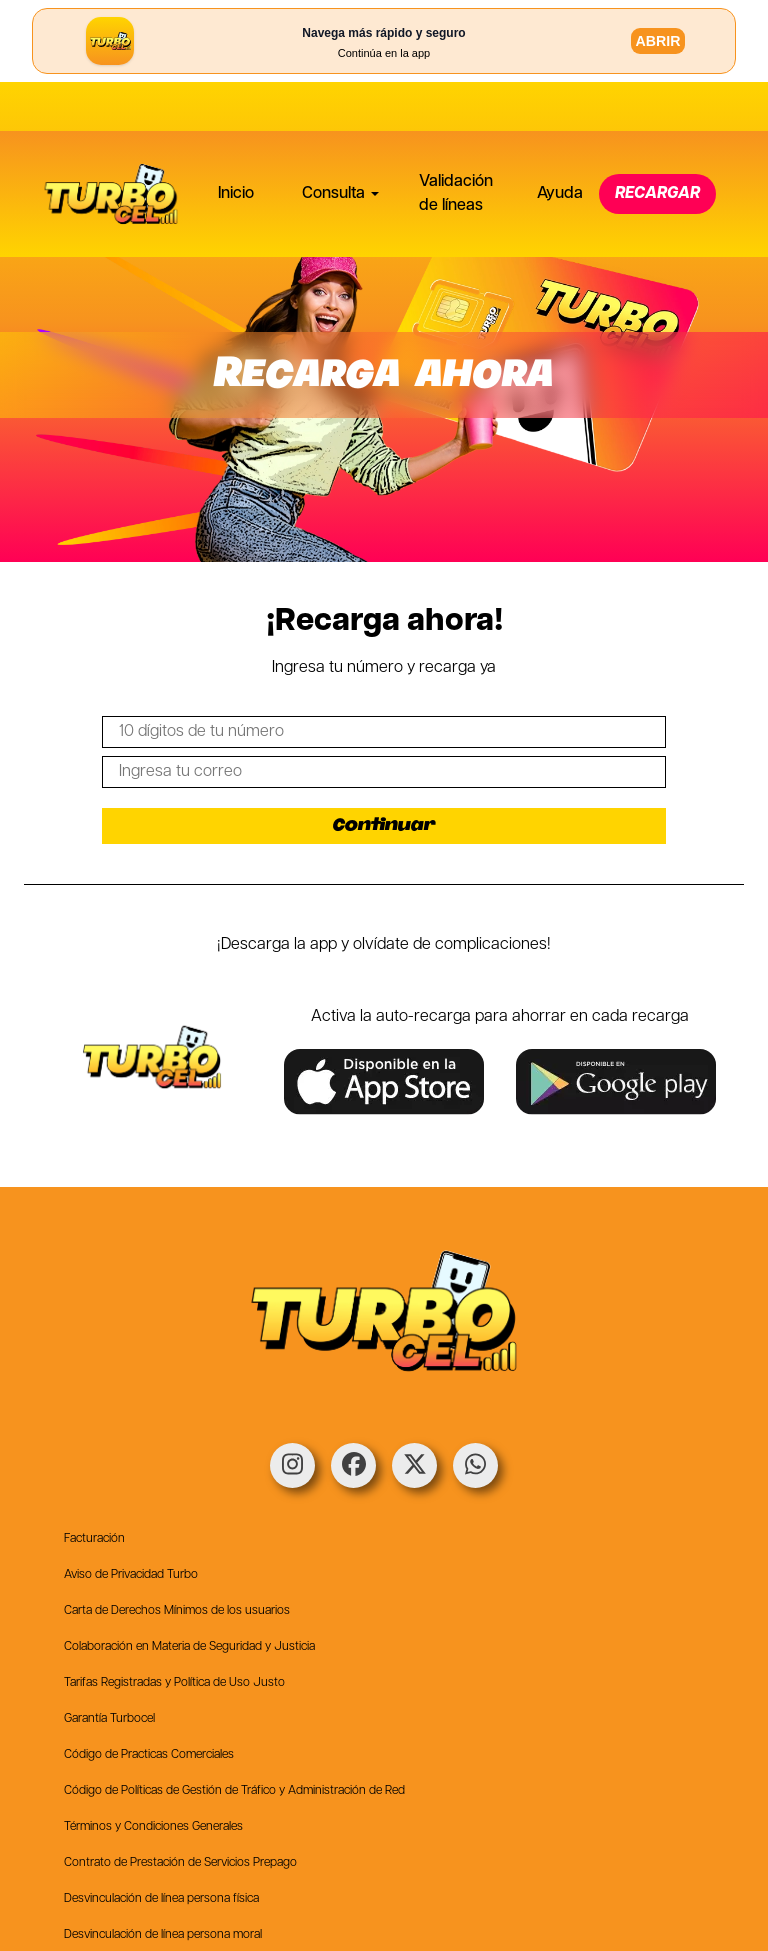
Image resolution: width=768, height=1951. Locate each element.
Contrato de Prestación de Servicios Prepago (180, 1862)
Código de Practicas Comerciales (149, 1754)
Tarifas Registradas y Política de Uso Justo (174, 1682)
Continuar (384, 825)
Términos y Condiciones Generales (153, 1826)
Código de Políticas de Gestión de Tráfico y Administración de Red (234, 1790)
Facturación (94, 1538)
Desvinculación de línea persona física (161, 1898)
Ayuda (560, 144)
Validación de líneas (456, 144)
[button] (336, 145)
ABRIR (658, 41)
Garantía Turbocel (109, 1718)
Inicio (236, 144)
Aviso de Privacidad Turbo (131, 1574)
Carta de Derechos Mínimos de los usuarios (177, 1610)
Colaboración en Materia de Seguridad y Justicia (189, 1646)
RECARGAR (657, 144)
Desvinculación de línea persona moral (163, 1934)
